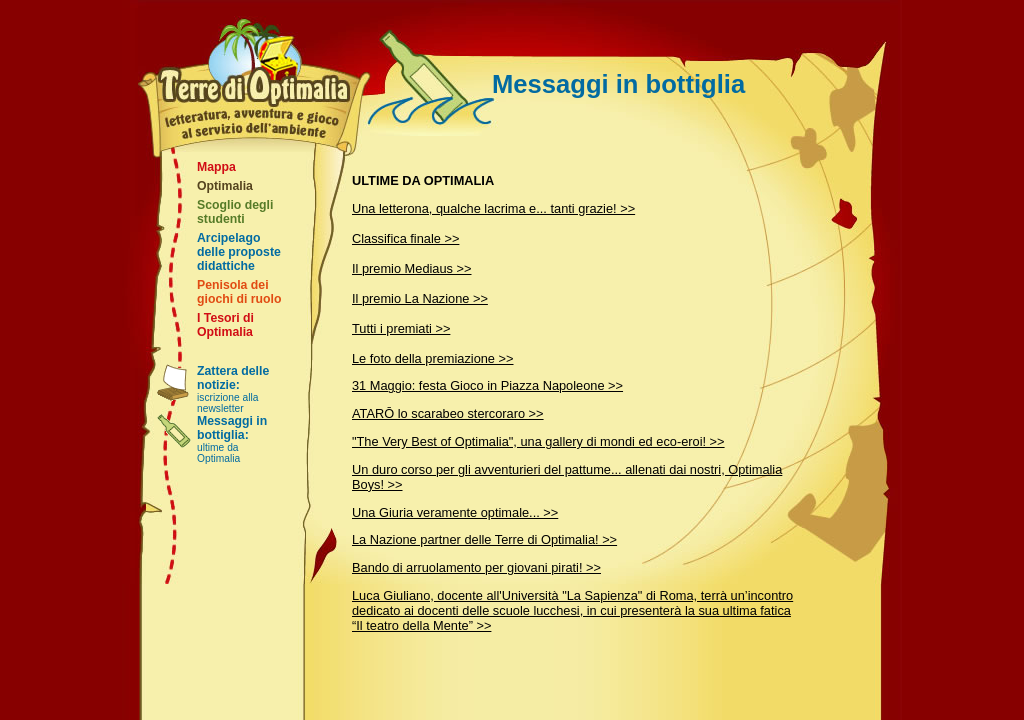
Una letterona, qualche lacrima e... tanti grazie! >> (493, 208)
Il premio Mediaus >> (412, 268)
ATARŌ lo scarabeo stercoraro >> (448, 413)
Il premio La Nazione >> (420, 298)
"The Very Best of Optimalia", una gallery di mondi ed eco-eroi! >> (538, 441)
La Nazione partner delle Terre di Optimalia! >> (484, 539)
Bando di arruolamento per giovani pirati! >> (476, 567)
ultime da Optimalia (232, 439)
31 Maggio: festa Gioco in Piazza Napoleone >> (487, 385)
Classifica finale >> (405, 238)
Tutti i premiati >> (401, 328)
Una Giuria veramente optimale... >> (455, 512)
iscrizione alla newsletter (233, 389)
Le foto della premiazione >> (433, 358)
